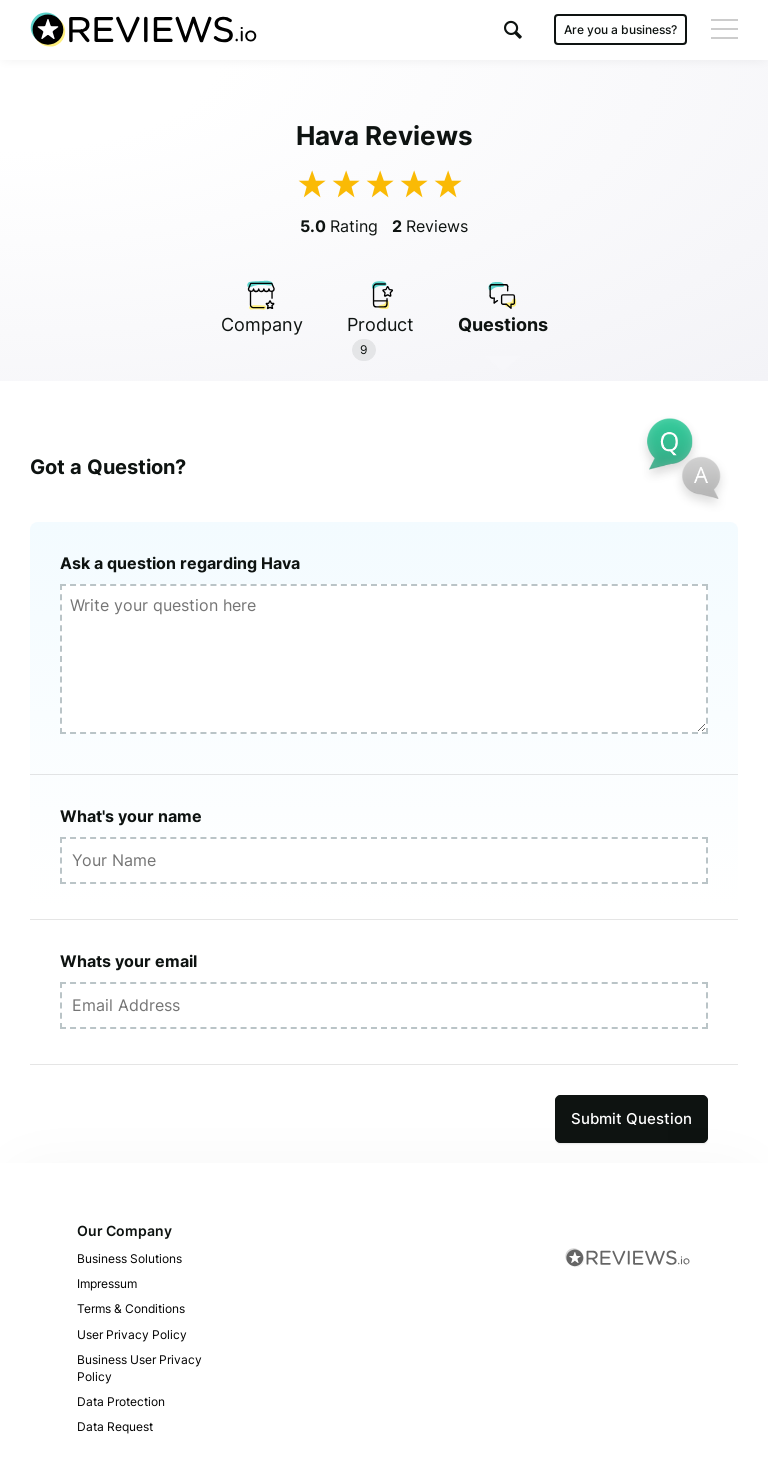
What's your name (131, 816)
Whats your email (128, 961)
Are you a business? (620, 29)
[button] (513, 29)
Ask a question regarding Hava (180, 563)
